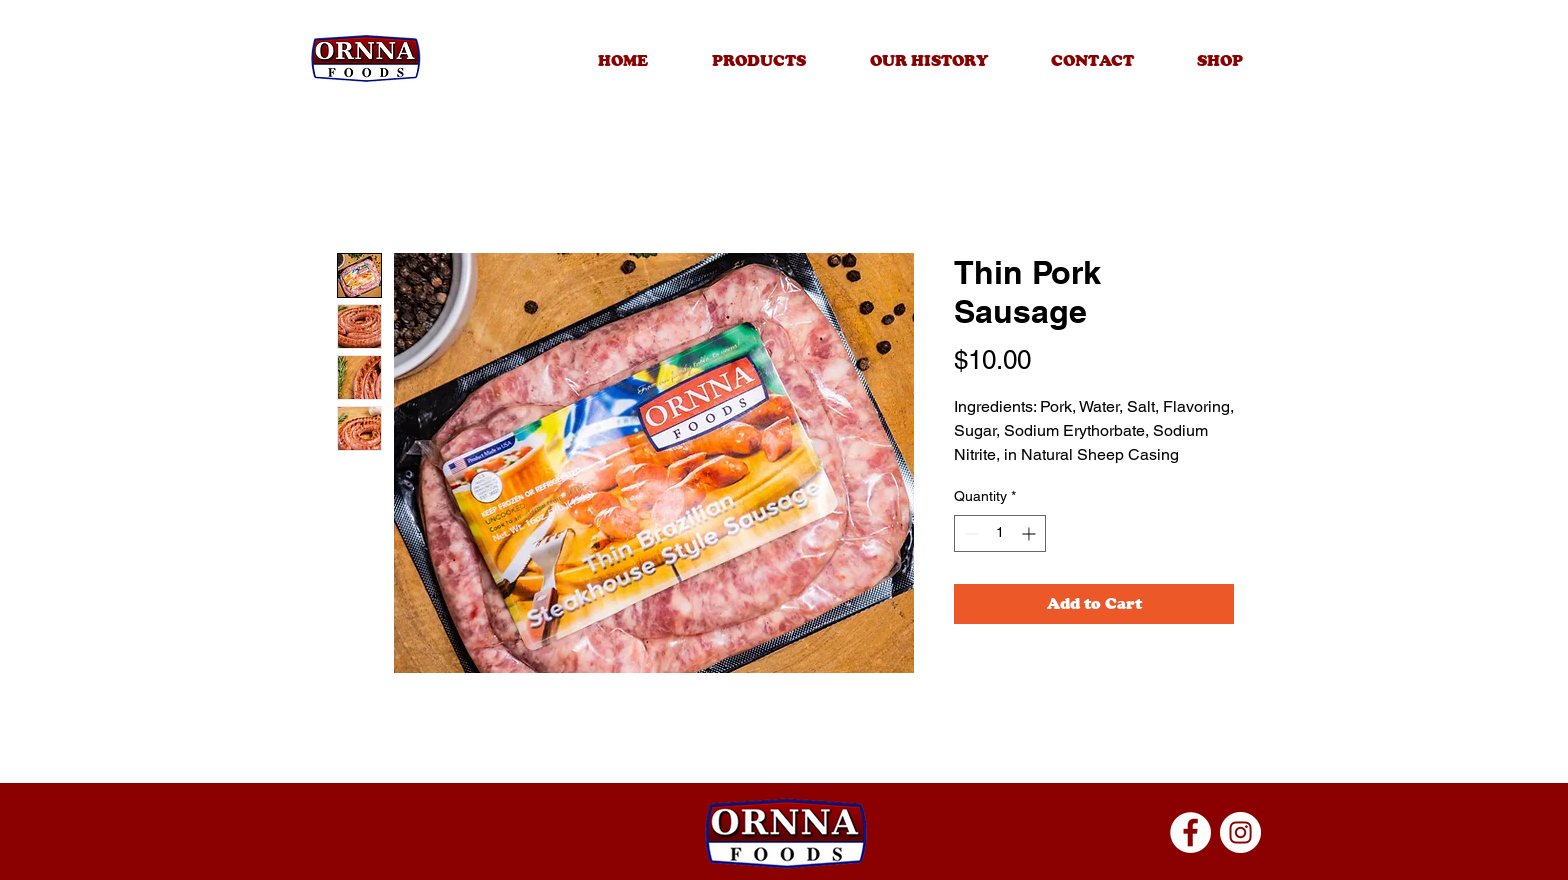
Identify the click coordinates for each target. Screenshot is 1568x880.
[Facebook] (1190, 832)
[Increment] (1030, 533)
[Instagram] (1240, 832)
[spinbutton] (1000, 533)
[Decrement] (969, 533)
